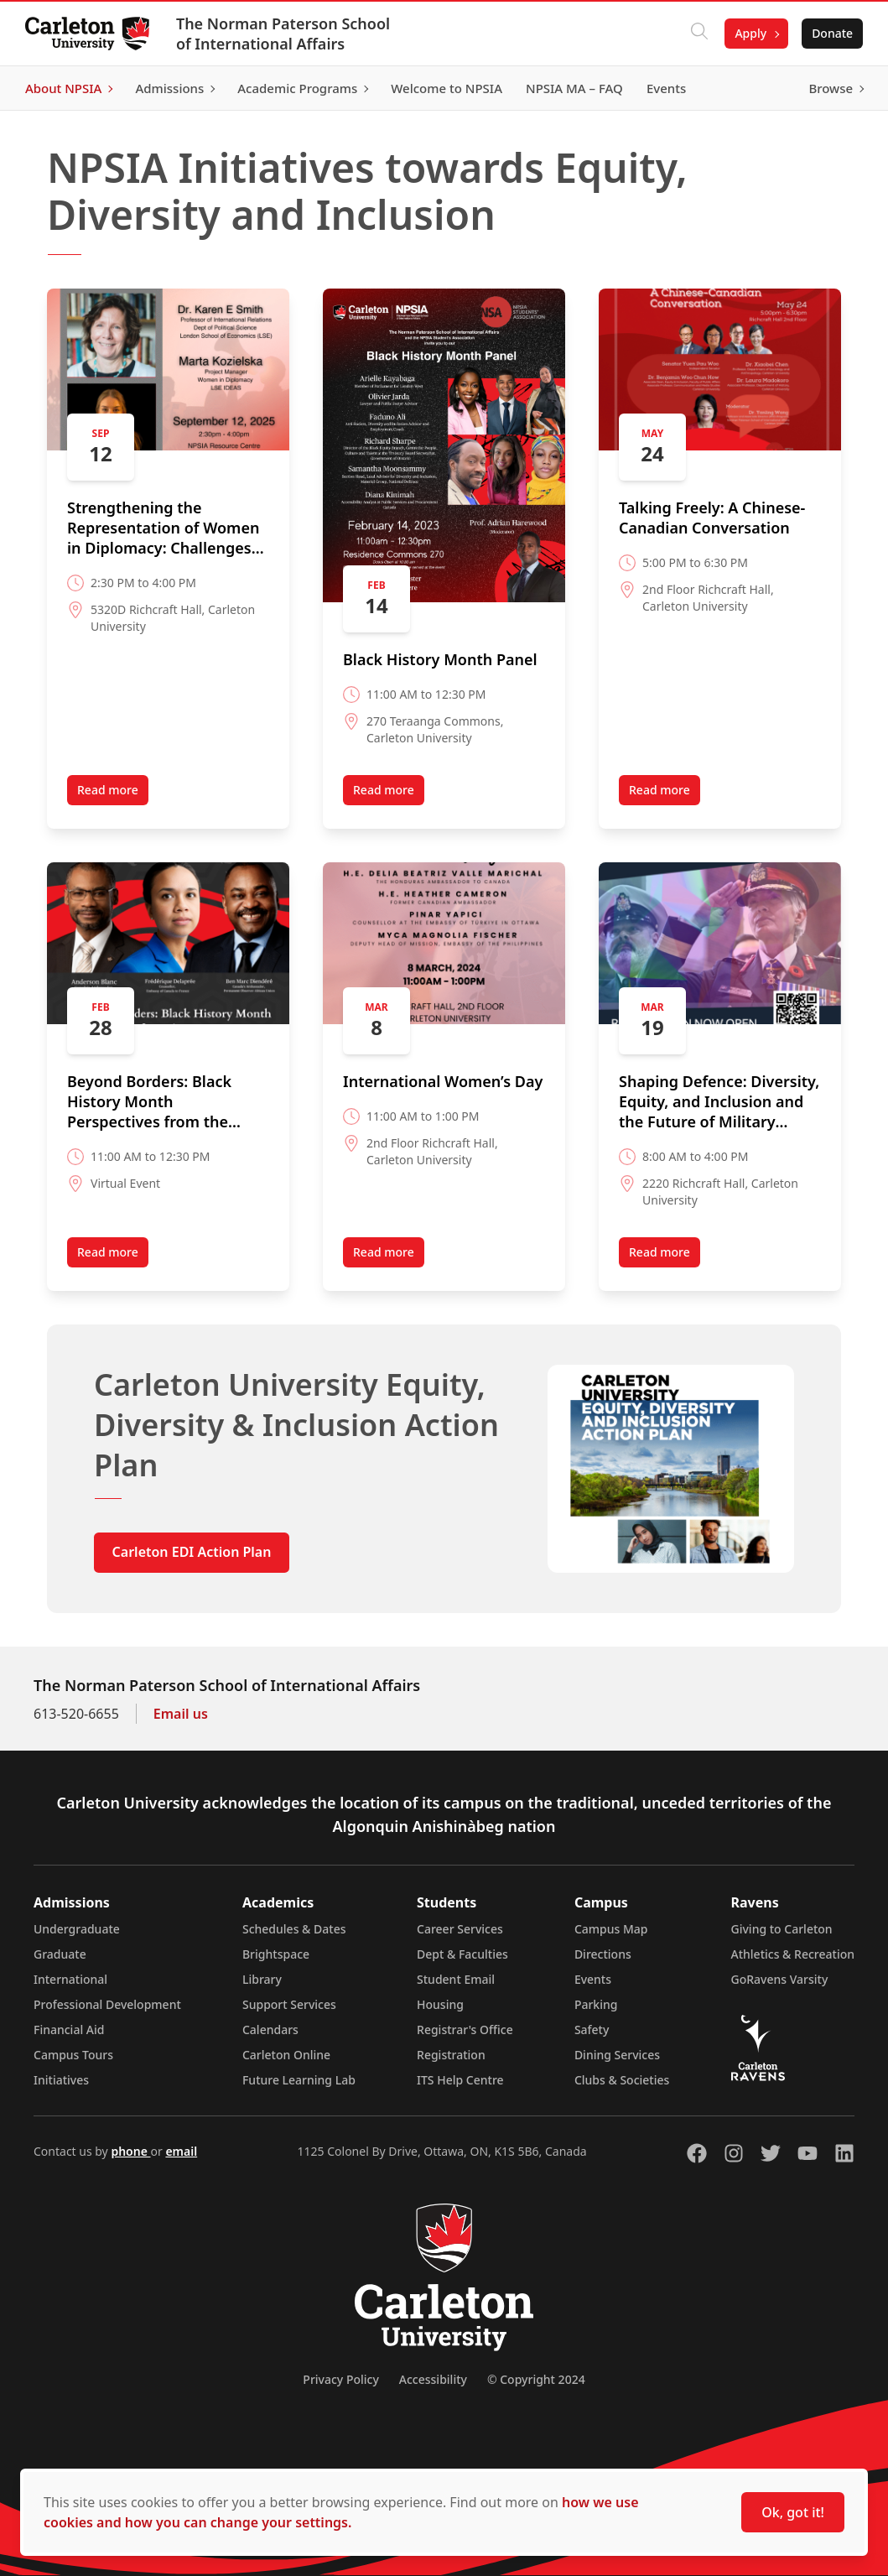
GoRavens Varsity (779, 1979)
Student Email (456, 1979)
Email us (180, 1713)
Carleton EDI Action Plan (192, 1552)
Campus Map (611, 1929)
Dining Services (617, 2055)
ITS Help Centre (460, 2080)
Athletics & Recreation (792, 1954)
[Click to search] (697, 33)
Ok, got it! (792, 2512)
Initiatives (61, 2080)
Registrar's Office (465, 2029)
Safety (592, 2029)
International (70, 1979)
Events (592, 1979)
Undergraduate (77, 1929)
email (181, 2151)
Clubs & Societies (621, 2080)
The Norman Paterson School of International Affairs (285, 33)
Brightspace (275, 1954)
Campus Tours (73, 2055)
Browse (829, 88)
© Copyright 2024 (536, 2379)
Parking (596, 2004)
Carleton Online (286, 2055)
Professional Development (107, 2004)
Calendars (270, 2029)
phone (130, 2151)
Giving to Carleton (782, 1929)
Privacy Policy (340, 2379)
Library (262, 1979)
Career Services (460, 1929)
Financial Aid (69, 2029)
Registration (451, 2055)
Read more (107, 790)
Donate (830, 33)
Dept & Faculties (462, 1954)
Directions (602, 1954)
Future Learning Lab (299, 2080)
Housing (440, 2004)
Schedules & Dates (294, 1929)
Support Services (289, 2004)
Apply (749, 33)
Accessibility (433, 2379)
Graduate (60, 1954)
